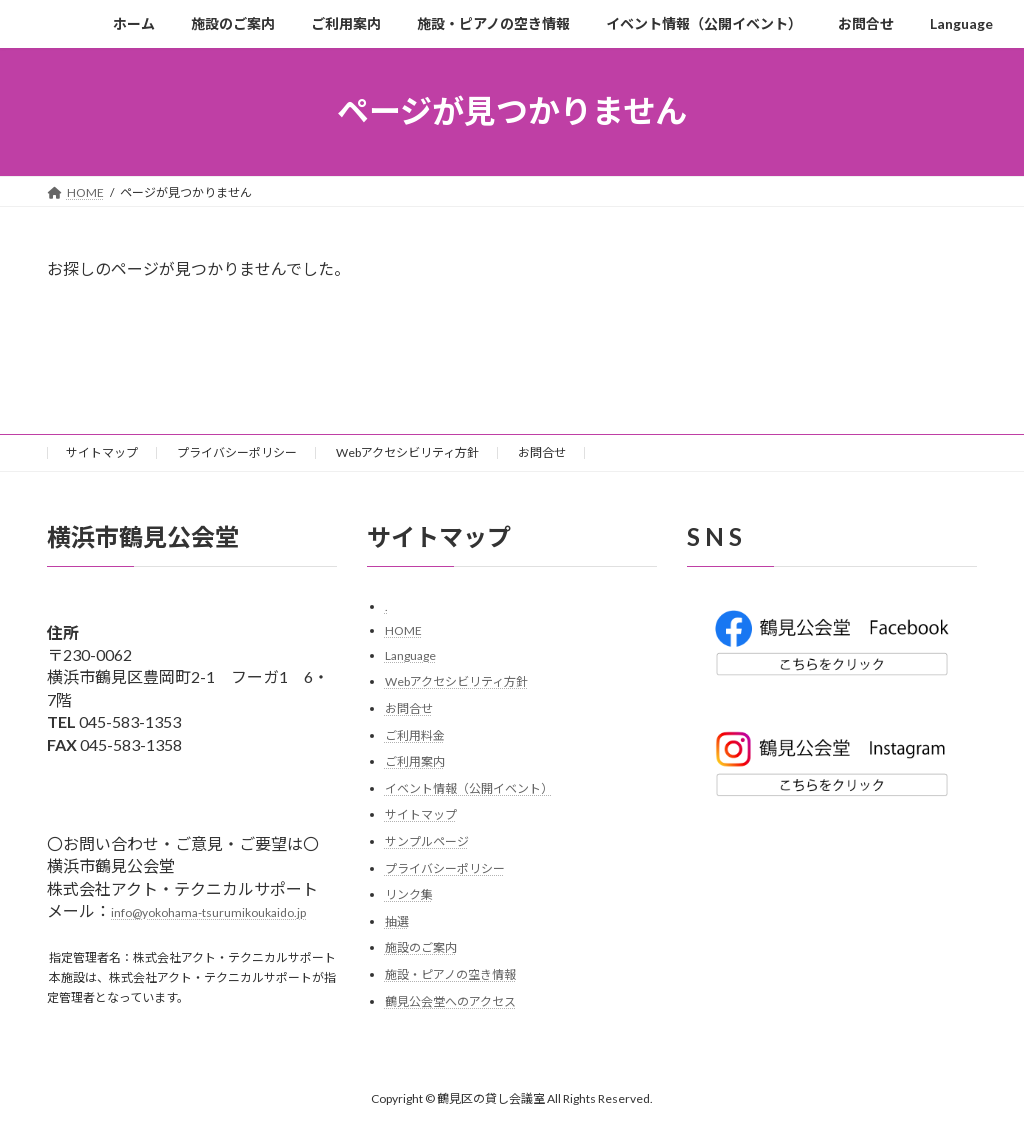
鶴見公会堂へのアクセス (450, 1000)
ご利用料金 (415, 734)
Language (410, 655)
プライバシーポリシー (237, 452)
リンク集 (409, 894)
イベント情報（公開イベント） (469, 788)
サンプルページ (427, 841)
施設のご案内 (421, 947)
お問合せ (542, 452)
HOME (403, 630)
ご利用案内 (415, 761)
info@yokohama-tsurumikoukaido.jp (208, 912)
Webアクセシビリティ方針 (407, 452)
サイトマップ (102, 452)
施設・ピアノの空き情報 (450, 974)
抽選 (397, 921)
